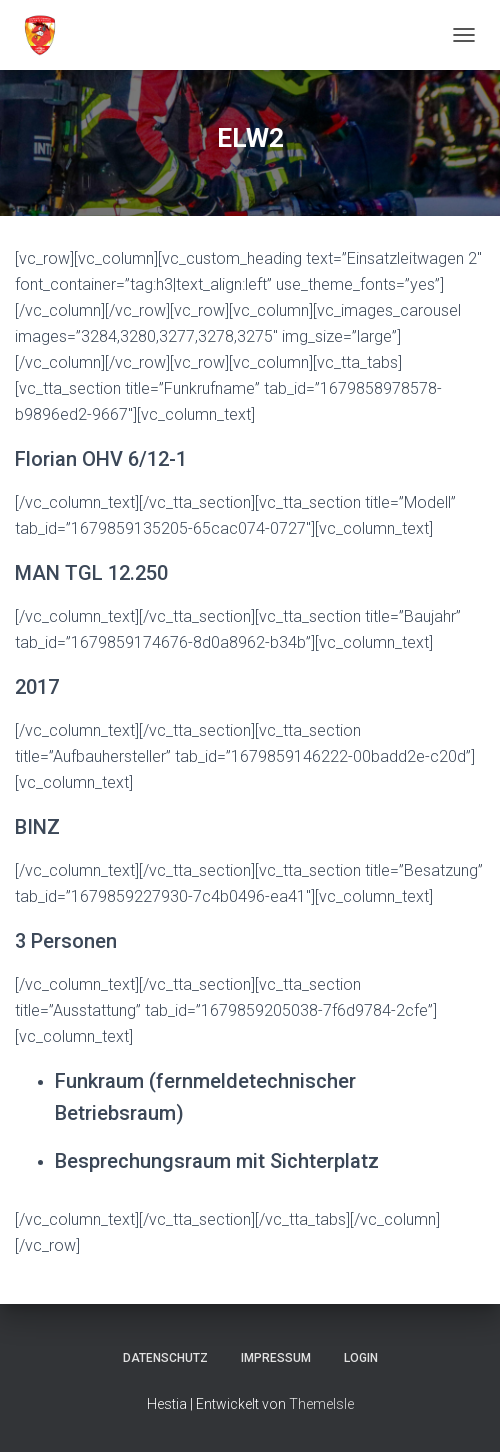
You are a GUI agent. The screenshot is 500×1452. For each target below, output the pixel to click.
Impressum (276, 1358)
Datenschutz (165, 1358)
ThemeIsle (321, 1404)
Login (361, 1358)
